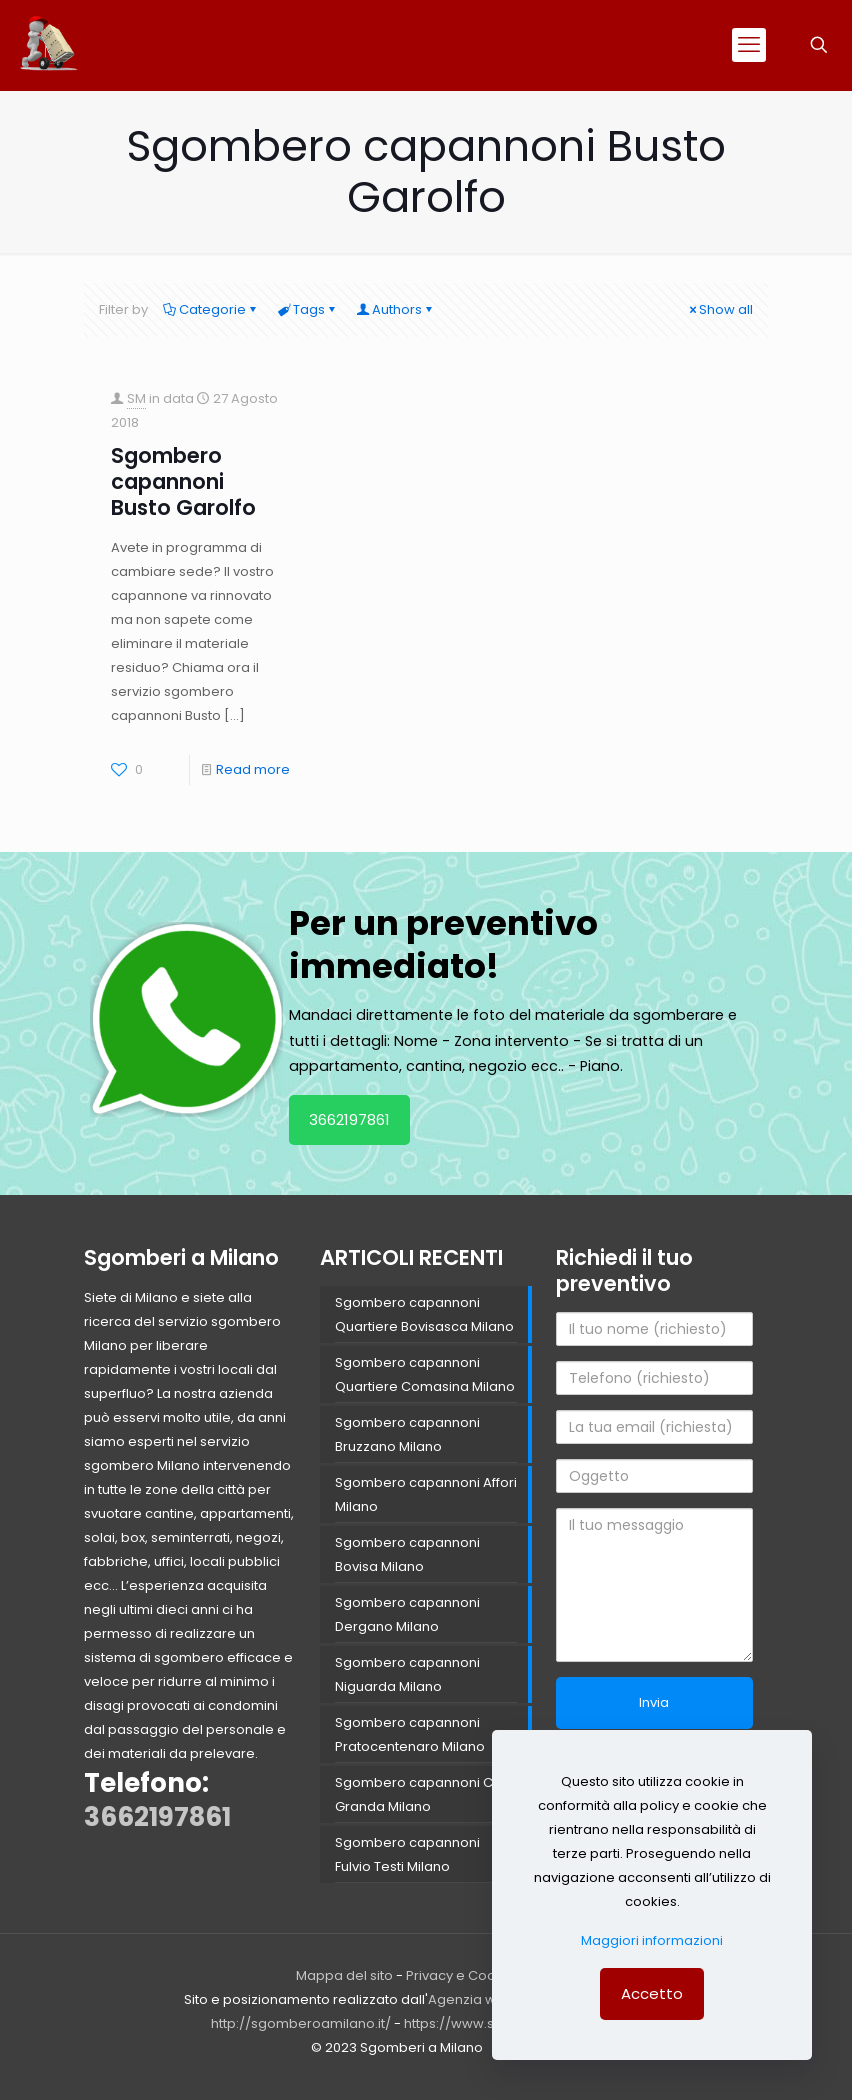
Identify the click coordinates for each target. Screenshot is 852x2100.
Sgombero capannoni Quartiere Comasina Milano (425, 1374)
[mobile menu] (749, 45)
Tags (307, 309)
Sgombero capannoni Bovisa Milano (407, 1554)
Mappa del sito (344, 1975)
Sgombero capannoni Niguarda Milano (407, 1674)
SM (136, 398)
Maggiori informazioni (652, 1940)
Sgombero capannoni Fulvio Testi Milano (407, 1854)
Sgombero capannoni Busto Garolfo (183, 481)
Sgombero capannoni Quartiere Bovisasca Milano (424, 1314)
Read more (253, 769)
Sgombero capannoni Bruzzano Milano (407, 1434)
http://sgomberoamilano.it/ (301, 2023)
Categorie (211, 309)
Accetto (652, 1993)
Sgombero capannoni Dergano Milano (407, 1614)
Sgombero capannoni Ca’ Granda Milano (420, 1794)
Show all (719, 309)
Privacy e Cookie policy (481, 1975)
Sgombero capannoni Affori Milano (426, 1494)
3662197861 (349, 1119)
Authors (395, 309)
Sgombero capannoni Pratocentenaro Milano (410, 1734)
